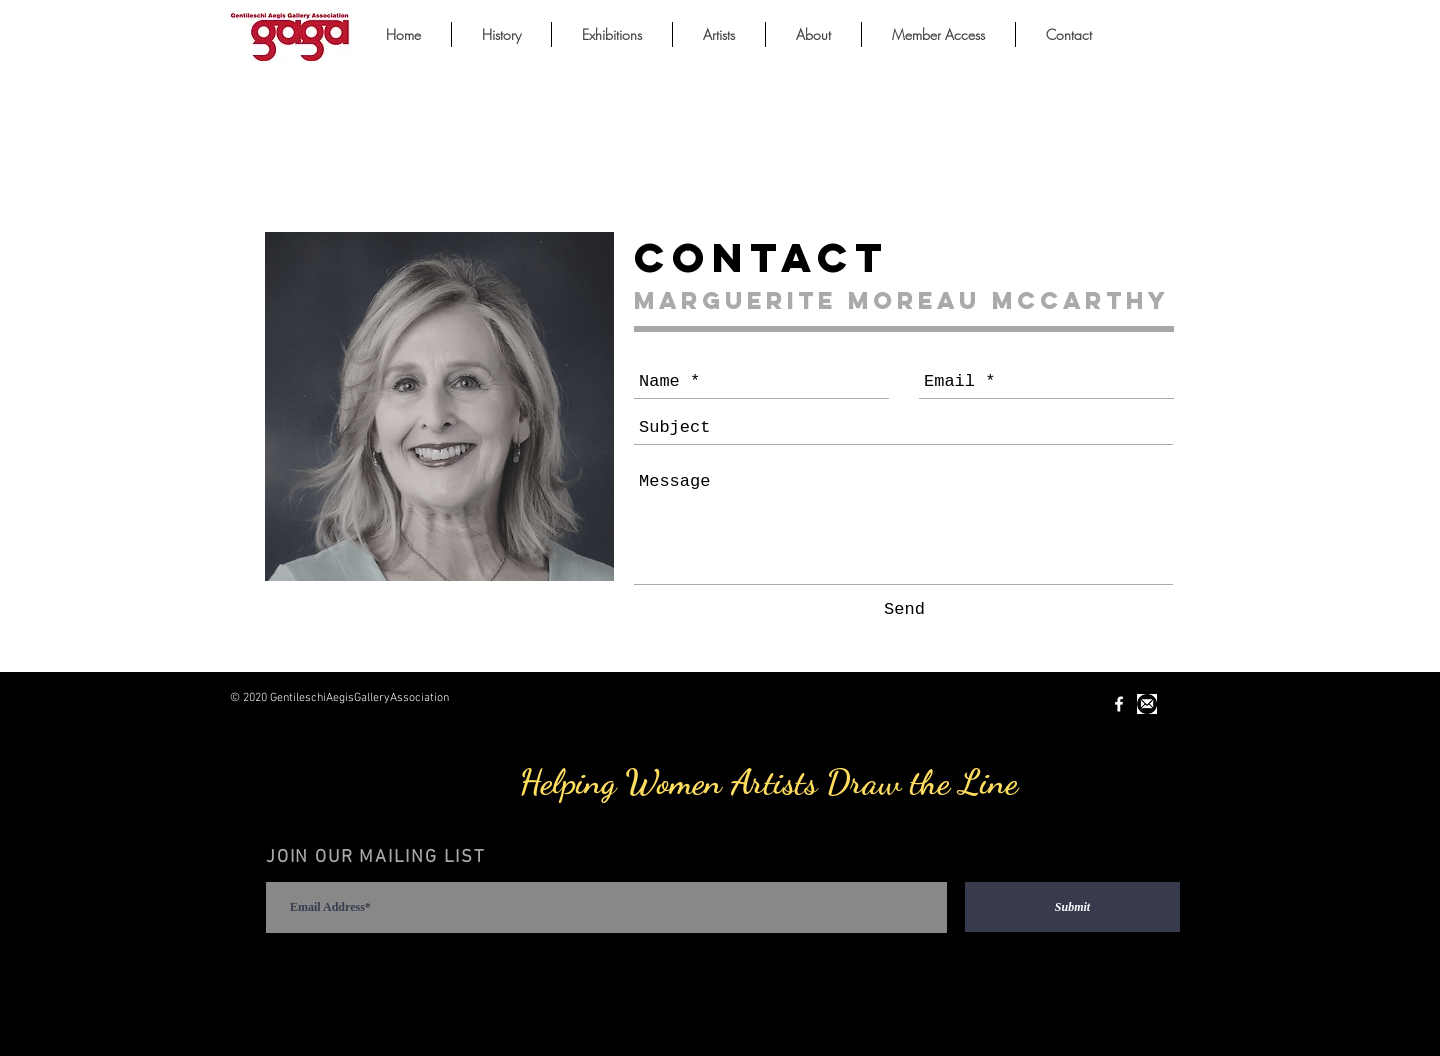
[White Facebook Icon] (1119, 704)
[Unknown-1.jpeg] (1147, 704)
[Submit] (1072, 907)
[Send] (904, 610)
